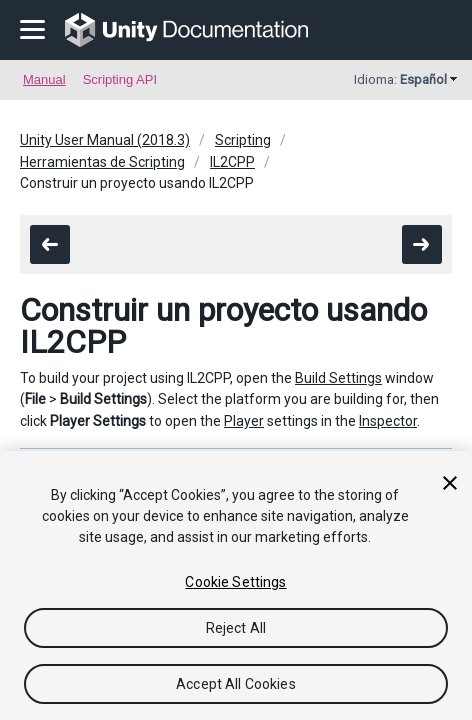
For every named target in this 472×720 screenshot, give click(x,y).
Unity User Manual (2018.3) (105, 140)
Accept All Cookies (236, 684)
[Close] (450, 483)
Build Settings (338, 378)
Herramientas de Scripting (102, 162)
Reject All (236, 628)
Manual (44, 79)
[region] (236, 585)
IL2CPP (232, 162)
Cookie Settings (235, 582)
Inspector (388, 421)
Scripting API (120, 79)
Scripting (243, 140)
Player (244, 421)
